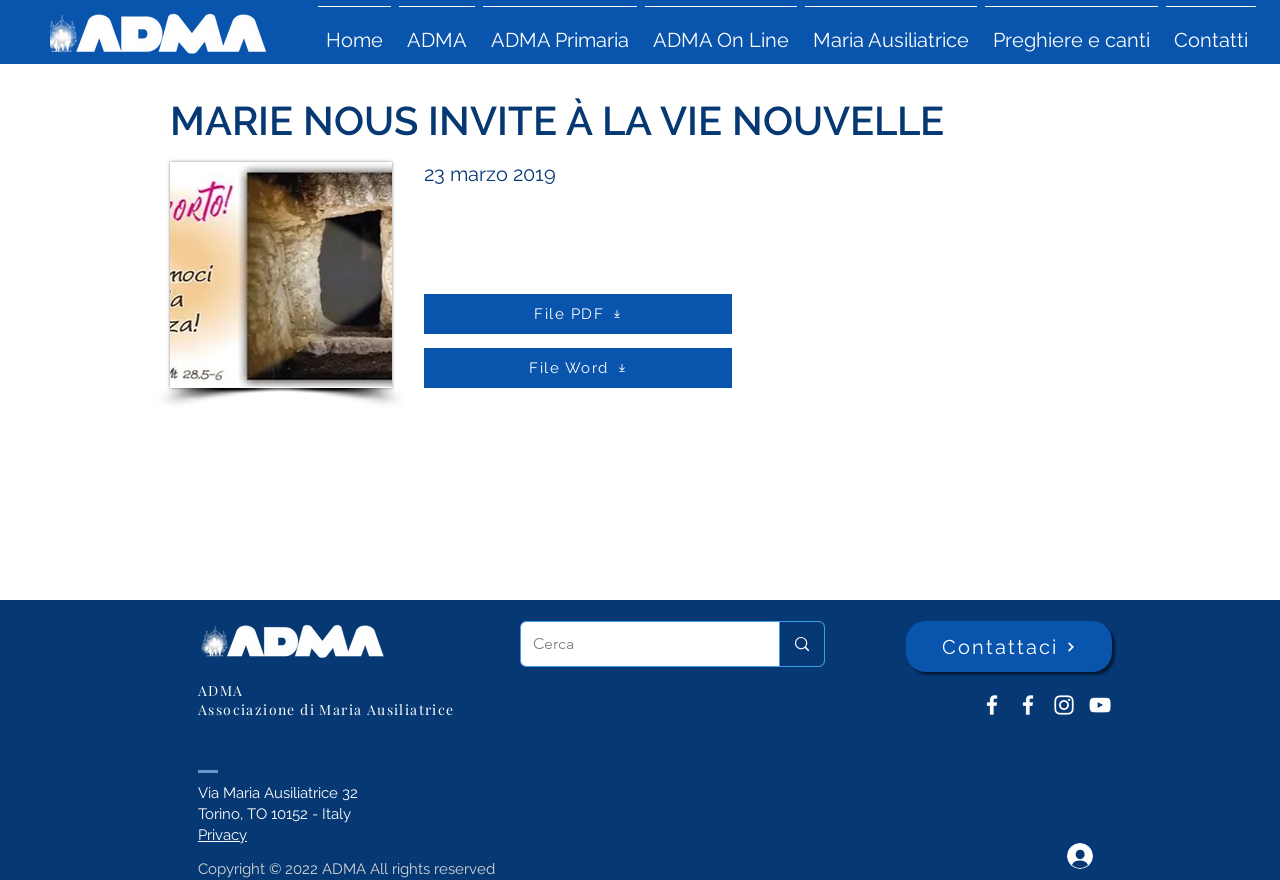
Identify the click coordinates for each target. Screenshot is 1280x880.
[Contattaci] (1009, 646)
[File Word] (578, 368)
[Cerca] (635, 644)
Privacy (222, 835)
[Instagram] (1064, 705)
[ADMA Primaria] (1028, 705)
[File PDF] (578, 314)
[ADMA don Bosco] (992, 705)
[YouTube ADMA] (1100, 705)
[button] (437, 31)
